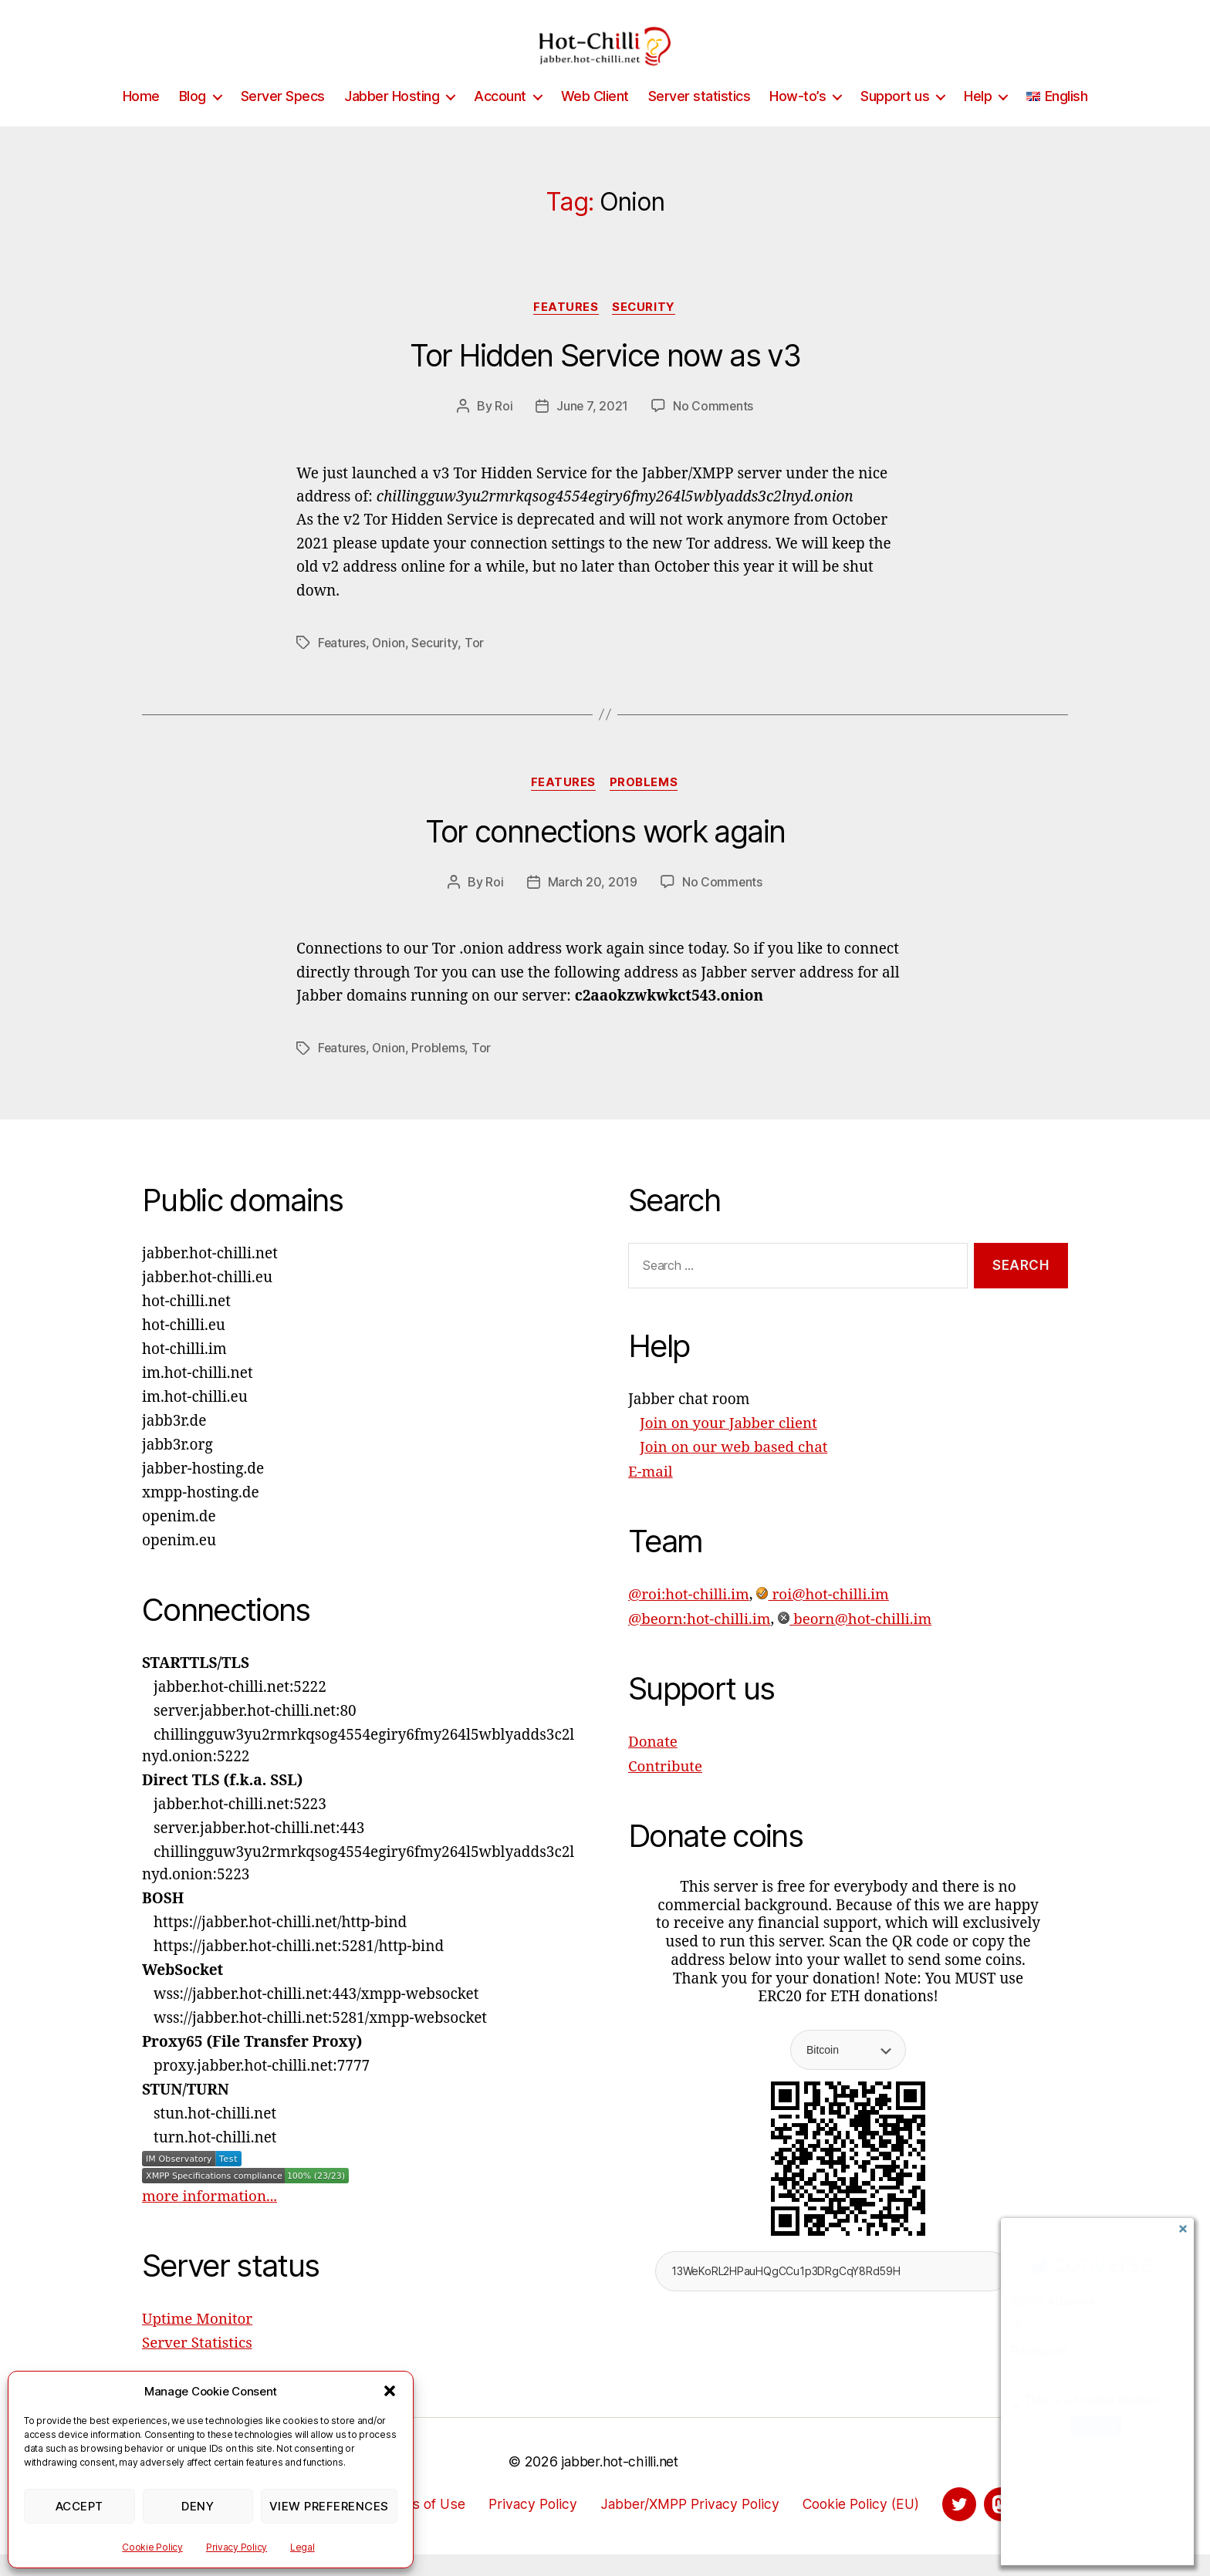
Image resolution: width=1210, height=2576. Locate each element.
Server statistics (699, 119)
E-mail (650, 1494)
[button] (389, 2391)
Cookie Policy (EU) (866, 2525)
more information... (210, 2219)
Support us (894, 119)
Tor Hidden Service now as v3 (604, 380)
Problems (645, 807)
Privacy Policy (236, 2547)
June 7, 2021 (592, 429)
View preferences (329, 2506)
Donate (653, 1763)
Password (1038, 2351)
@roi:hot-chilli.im (689, 1616)
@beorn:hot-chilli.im (700, 1640)
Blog (192, 119)
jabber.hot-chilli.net (619, 2483)
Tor (476, 666)
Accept (79, 2506)
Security (645, 331)
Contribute (665, 1787)
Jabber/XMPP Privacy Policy (689, 2525)
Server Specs (283, 119)
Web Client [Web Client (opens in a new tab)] (595, 119)
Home (141, 119)
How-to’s (797, 119)
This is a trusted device (1089, 2399)
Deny (197, 2506)
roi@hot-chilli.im (824, 1616)
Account (500, 119)
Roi (503, 429)
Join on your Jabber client (729, 1446)
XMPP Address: (1054, 2301)
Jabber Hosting (391, 119)
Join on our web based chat (735, 1470)
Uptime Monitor (198, 2341)
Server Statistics (197, 2365)
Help (978, 119)
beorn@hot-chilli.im (857, 1640)
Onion (390, 666)
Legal (302, 2547)
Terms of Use (417, 2525)
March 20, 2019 (592, 905)
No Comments (713, 429)
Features (565, 331)
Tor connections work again (605, 855)
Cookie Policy (152, 2547)
